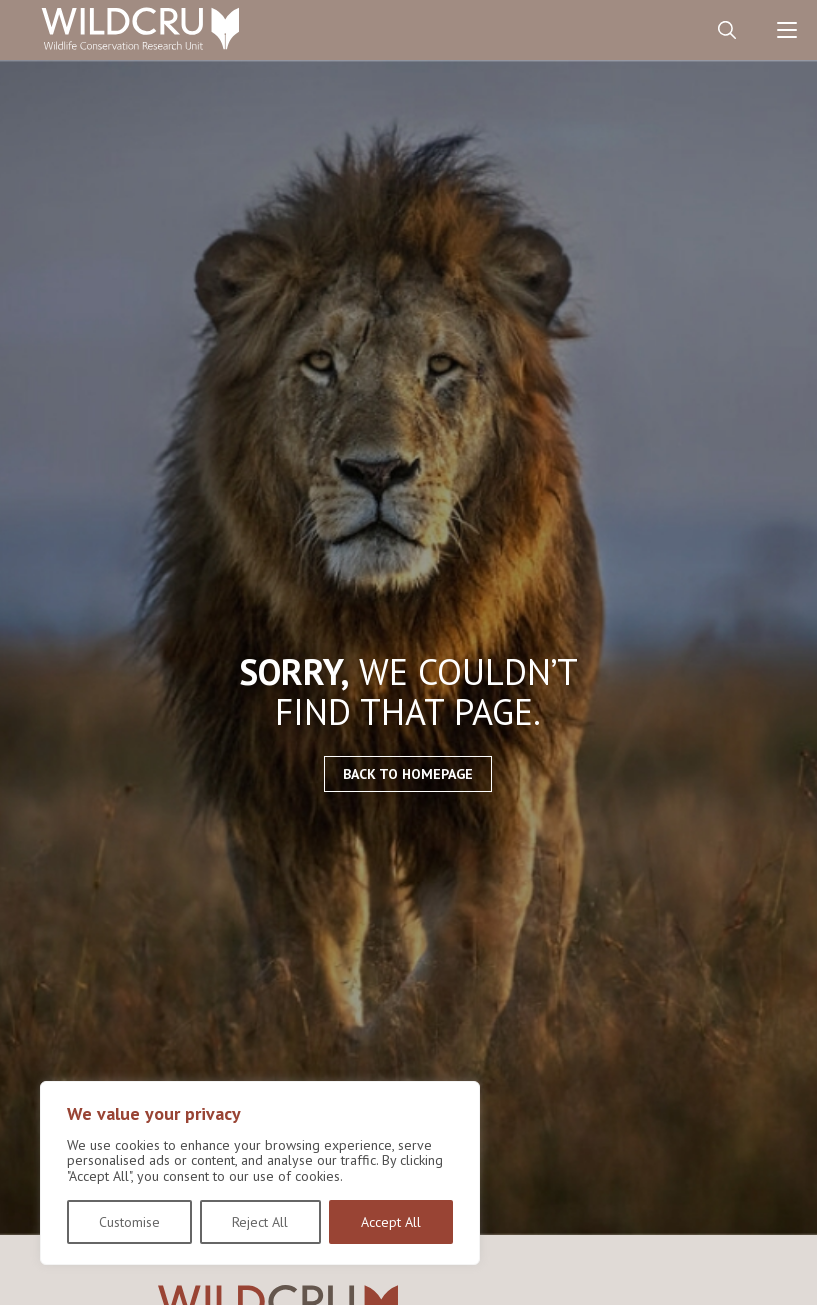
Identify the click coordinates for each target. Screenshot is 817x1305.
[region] (260, 1173)
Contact (667, 30)
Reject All (260, 1222)
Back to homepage (408, 774)
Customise (129, 1222)
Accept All (391, 1222)
